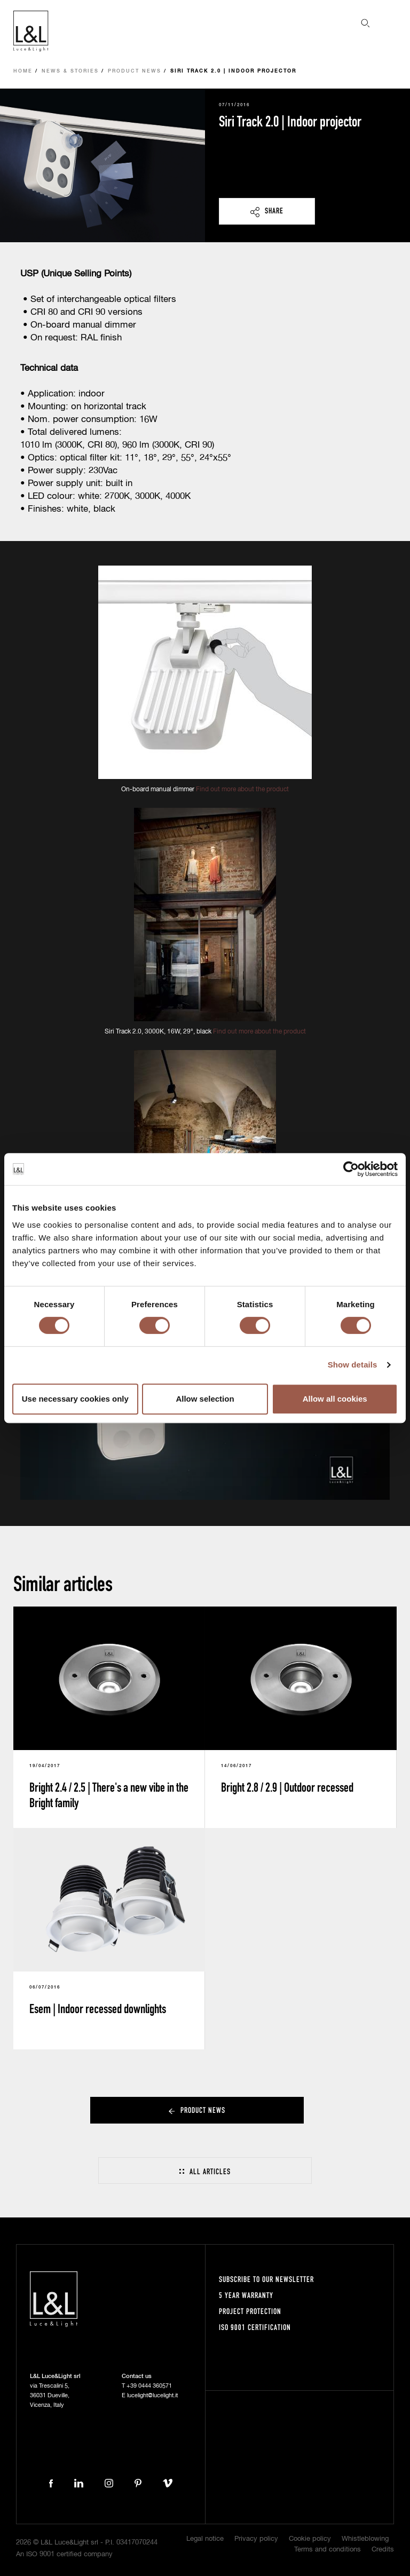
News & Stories (70, 71)
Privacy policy (256, 2538)
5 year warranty (246, 2295)
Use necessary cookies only (75, 1398)
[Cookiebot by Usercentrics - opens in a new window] (351, 1169)
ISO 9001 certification (255, 2327)
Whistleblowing (365, 2538)
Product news (134, 71)
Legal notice (205, 2538)
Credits (383, 2549)
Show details (352, 1364)
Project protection (250, 2311)
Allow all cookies (335, 1398)
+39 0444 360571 (149, 2386)
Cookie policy (310, 2538)
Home (23, 71)
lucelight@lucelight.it (152, 2395)
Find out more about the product (242, 789)
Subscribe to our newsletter (266, 2279)
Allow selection (205, 1398)
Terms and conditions (327, 2549)
